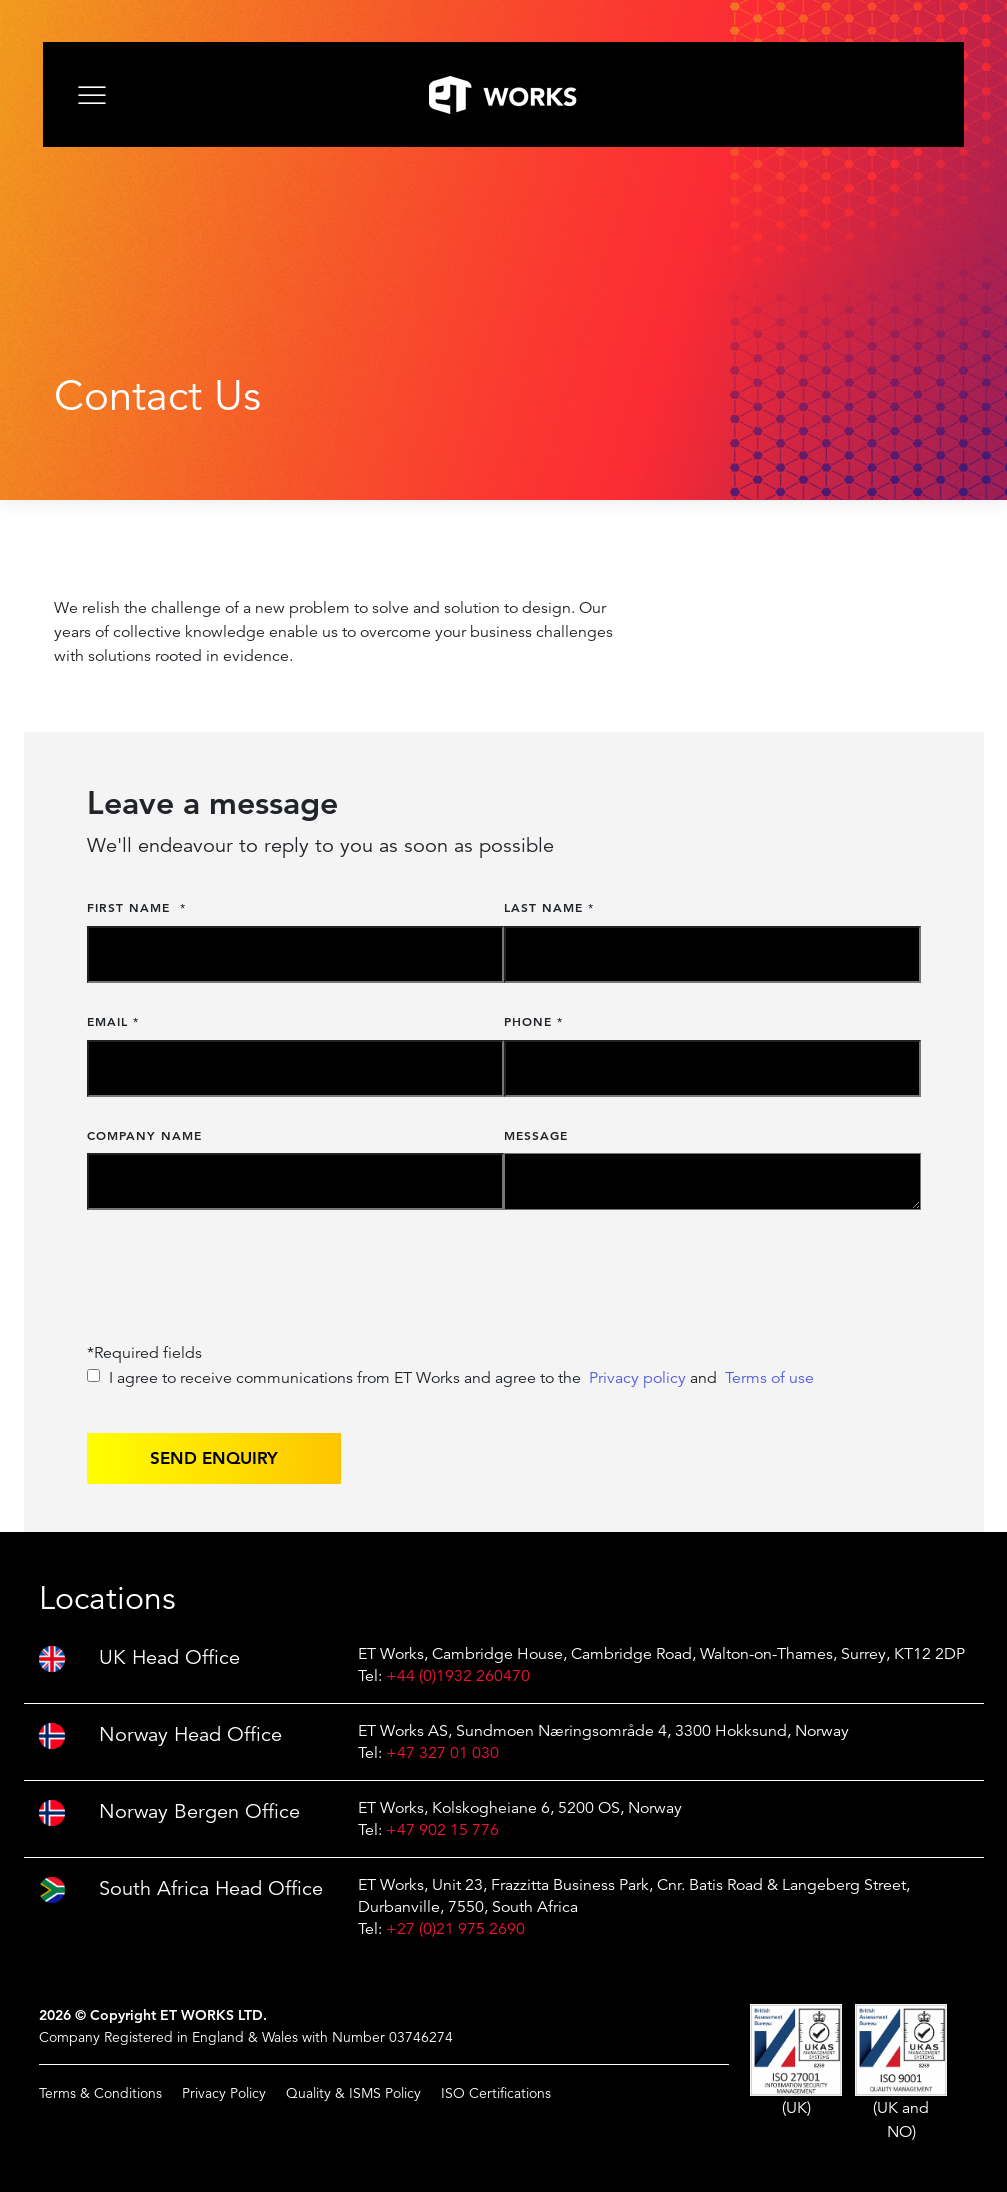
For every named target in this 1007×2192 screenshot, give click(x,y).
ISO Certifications (496, 2093)
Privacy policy (637, 1378)
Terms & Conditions (100, 2093)
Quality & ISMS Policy (353, 2093)
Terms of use (769, 1378)
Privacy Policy (224, 2093)
